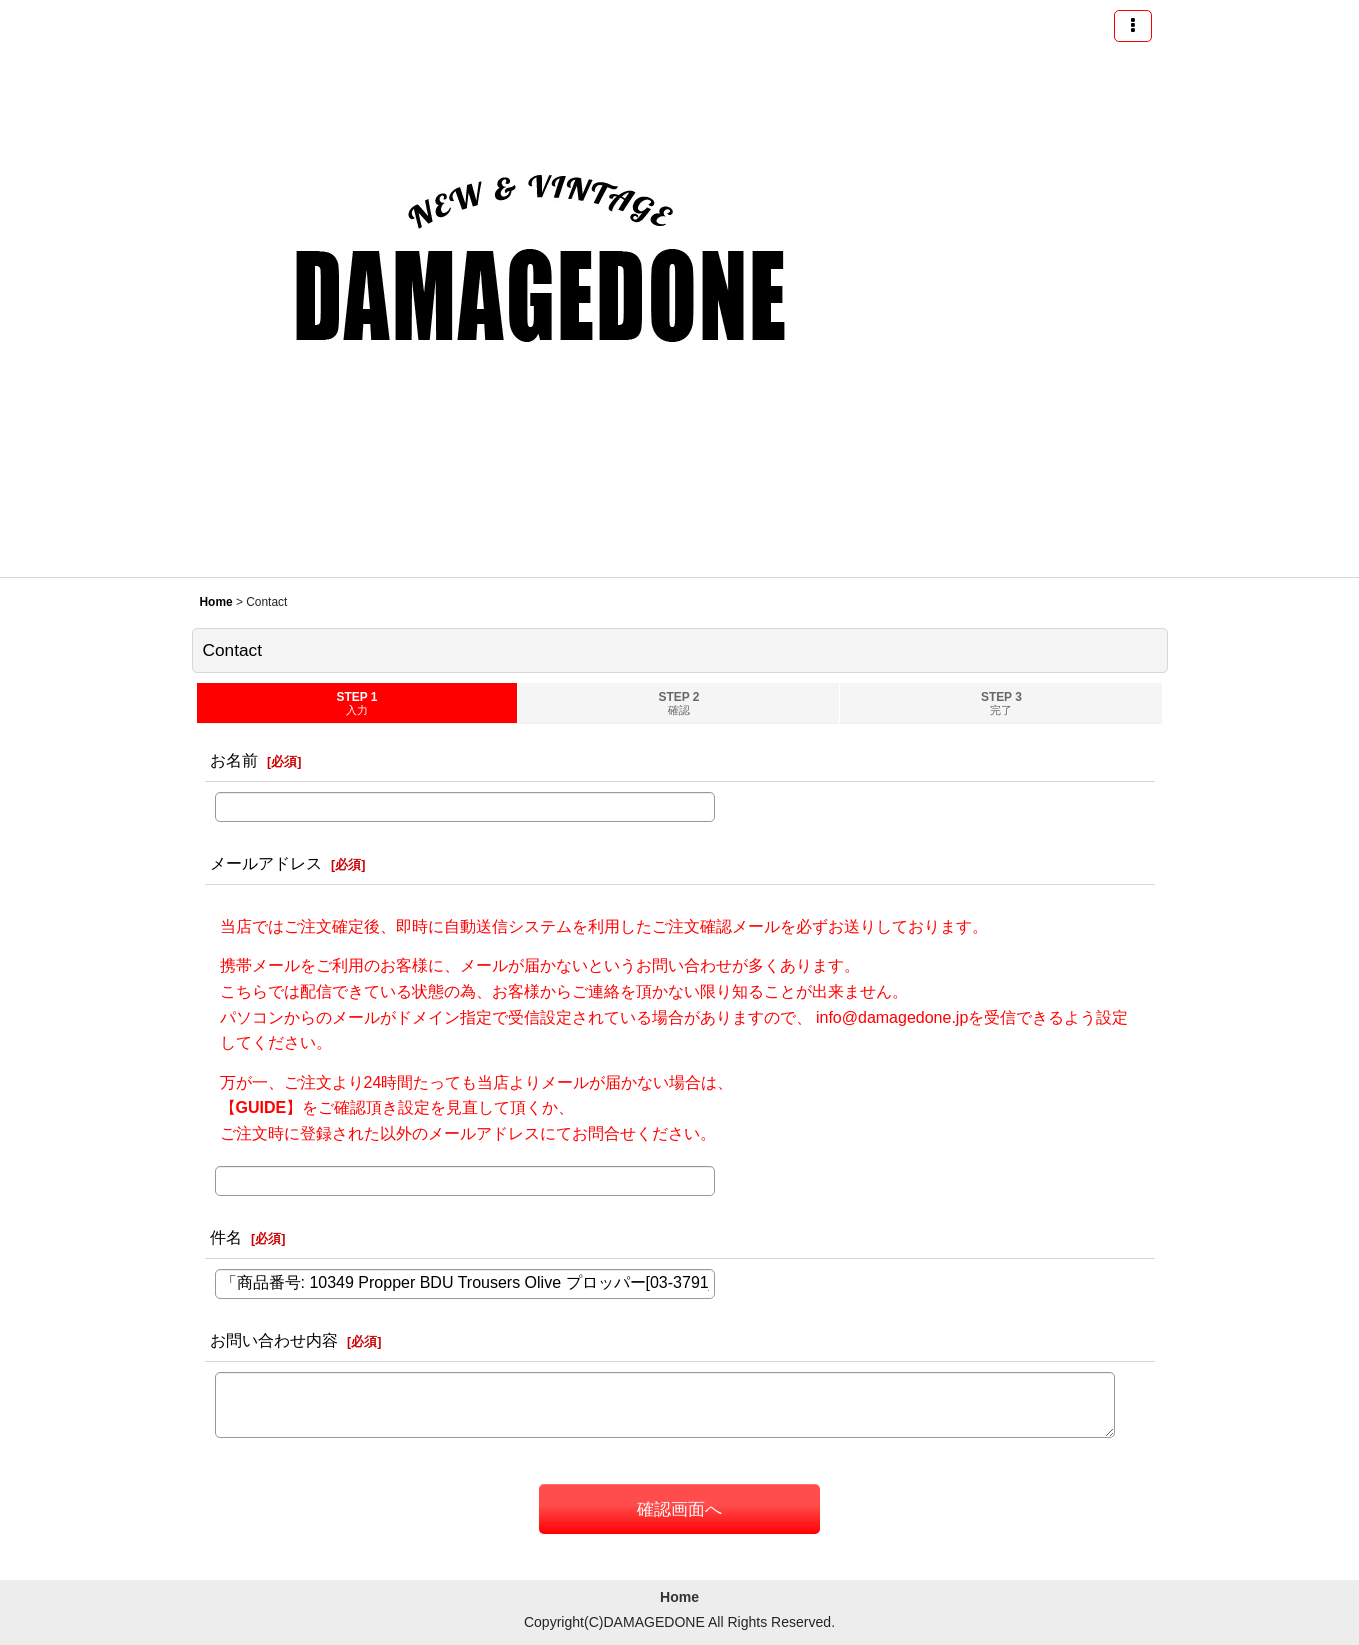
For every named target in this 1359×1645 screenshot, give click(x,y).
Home (679, 1597)
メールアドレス (266, 863)
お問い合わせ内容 (274, 1340)
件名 (226, 1237)
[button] (1133, 26)
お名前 (234, 760)
